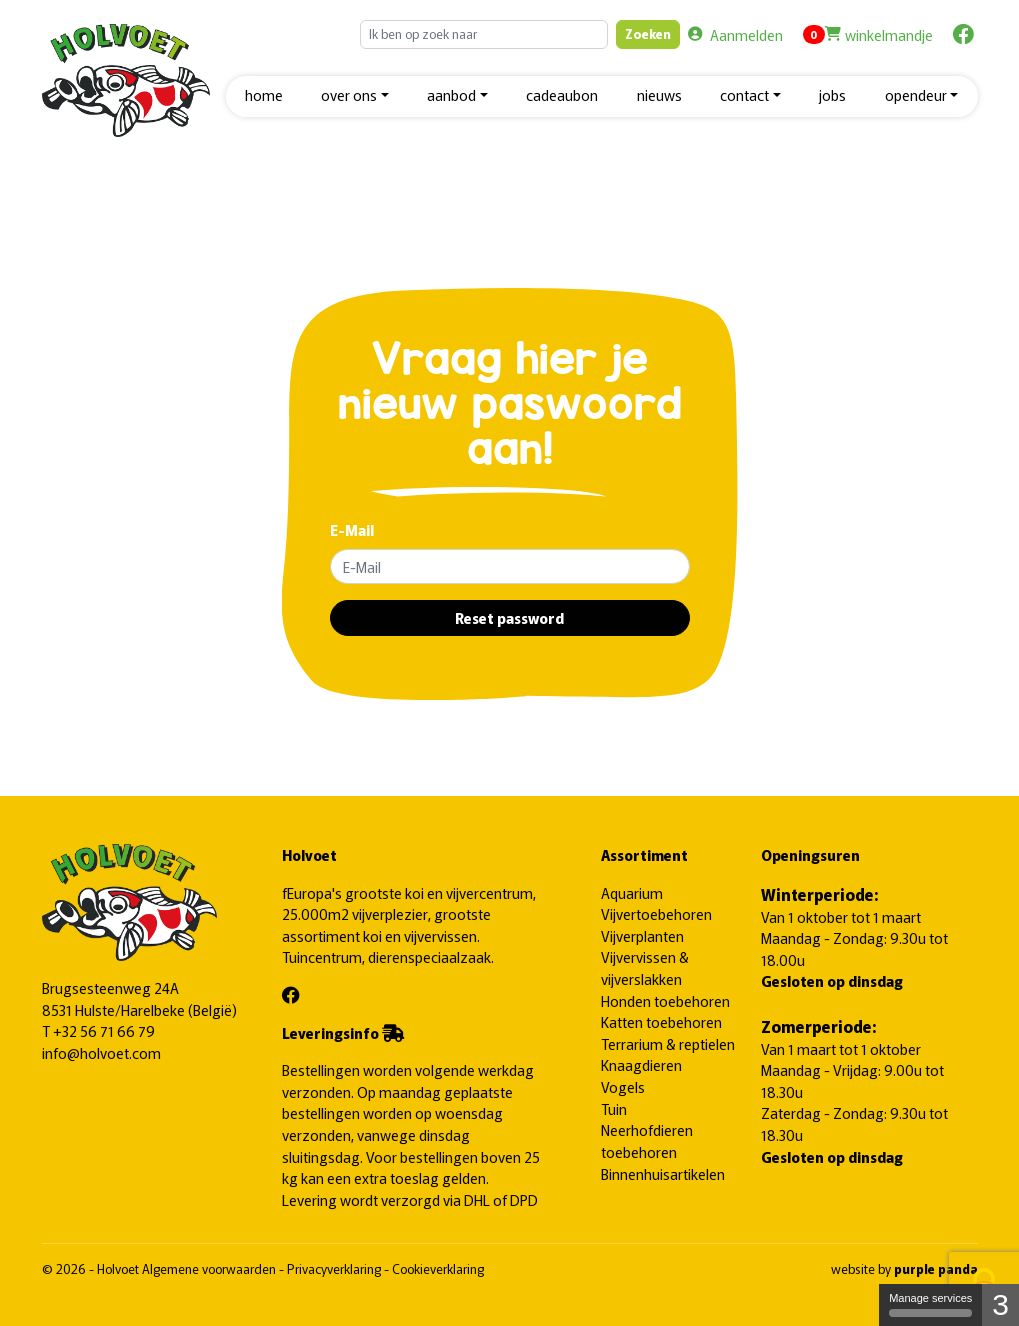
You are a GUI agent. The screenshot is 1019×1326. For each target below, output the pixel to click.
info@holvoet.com (101, 1052)
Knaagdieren (641, 1064)
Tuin (614, 1108)
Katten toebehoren (661, 1021)
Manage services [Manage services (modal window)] (930, 1304)
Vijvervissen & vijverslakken (645, 967)
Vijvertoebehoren (656, 913)
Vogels (623, 1086)
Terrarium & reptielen (668, 1043)
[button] (355, 96)
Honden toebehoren (665, 1000)
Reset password (509, 617)
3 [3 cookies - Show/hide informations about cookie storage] (1000, 1304)
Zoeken (648, 33)
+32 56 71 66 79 (104, 1030)
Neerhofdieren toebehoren (647, 1140)
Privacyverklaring (335, 1268)
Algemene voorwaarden (210, 1268)
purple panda (936, 1268)
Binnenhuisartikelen (663, 1173)
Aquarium (632, 892)
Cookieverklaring (438, 1268)
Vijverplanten (642, 935)
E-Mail (352, 529)
